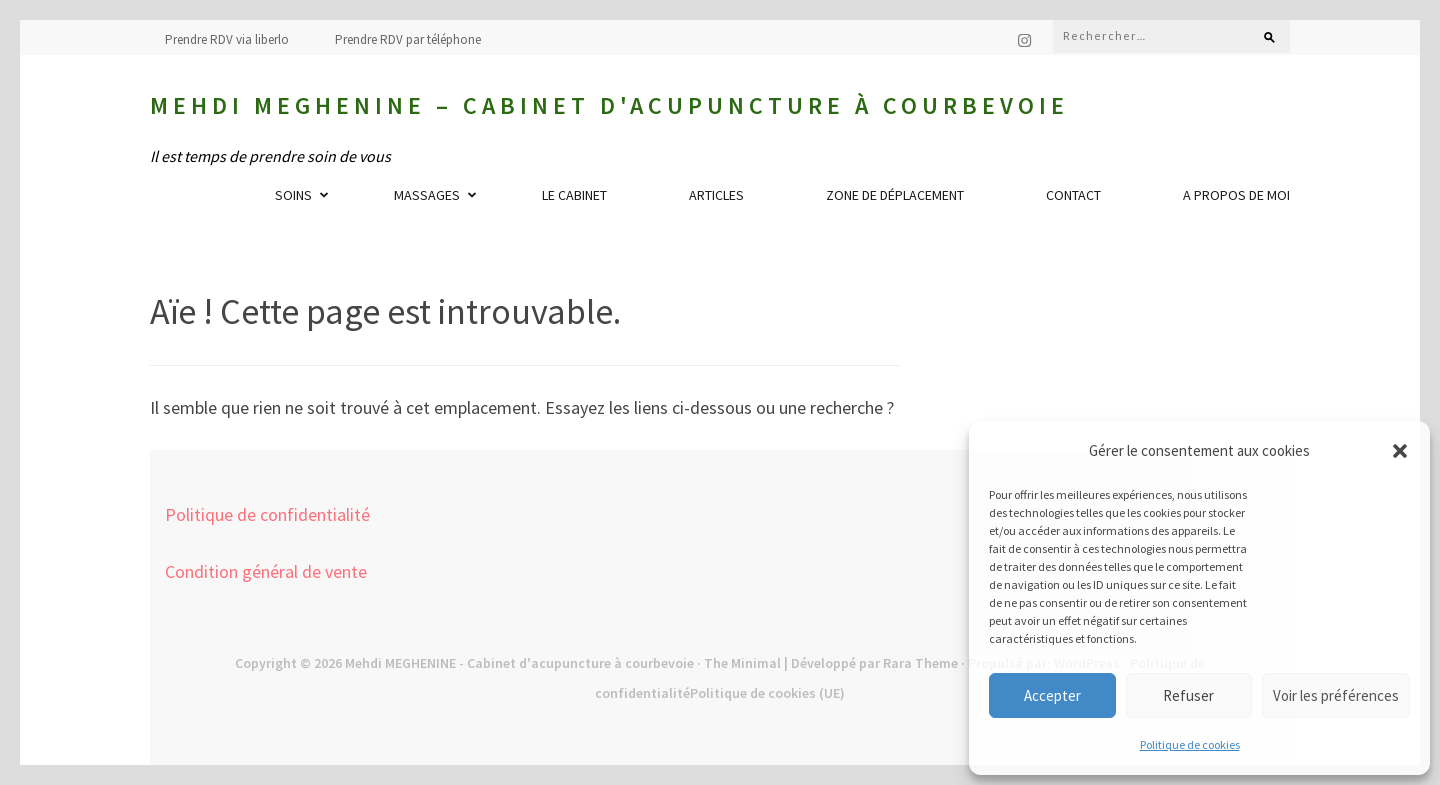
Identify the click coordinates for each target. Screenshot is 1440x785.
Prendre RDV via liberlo (227, 39)
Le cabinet (574, 195)
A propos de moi (1236, 195)
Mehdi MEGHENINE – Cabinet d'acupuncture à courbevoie (609, 105)
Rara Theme (920, 663)
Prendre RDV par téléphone (408, 39)
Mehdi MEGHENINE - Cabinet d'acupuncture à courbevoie (519, 663)
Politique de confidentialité (267, 514)
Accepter (1052, 695)
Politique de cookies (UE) (767, 693)
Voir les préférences (1336, 695)
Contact (1073, 195)
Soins (293, 195)
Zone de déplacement (895, 195)
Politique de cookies (1190, 744)
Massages (427, 195)
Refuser (1188, 695)
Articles (716, 195)
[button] (1400, 451)
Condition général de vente (266, 571)
